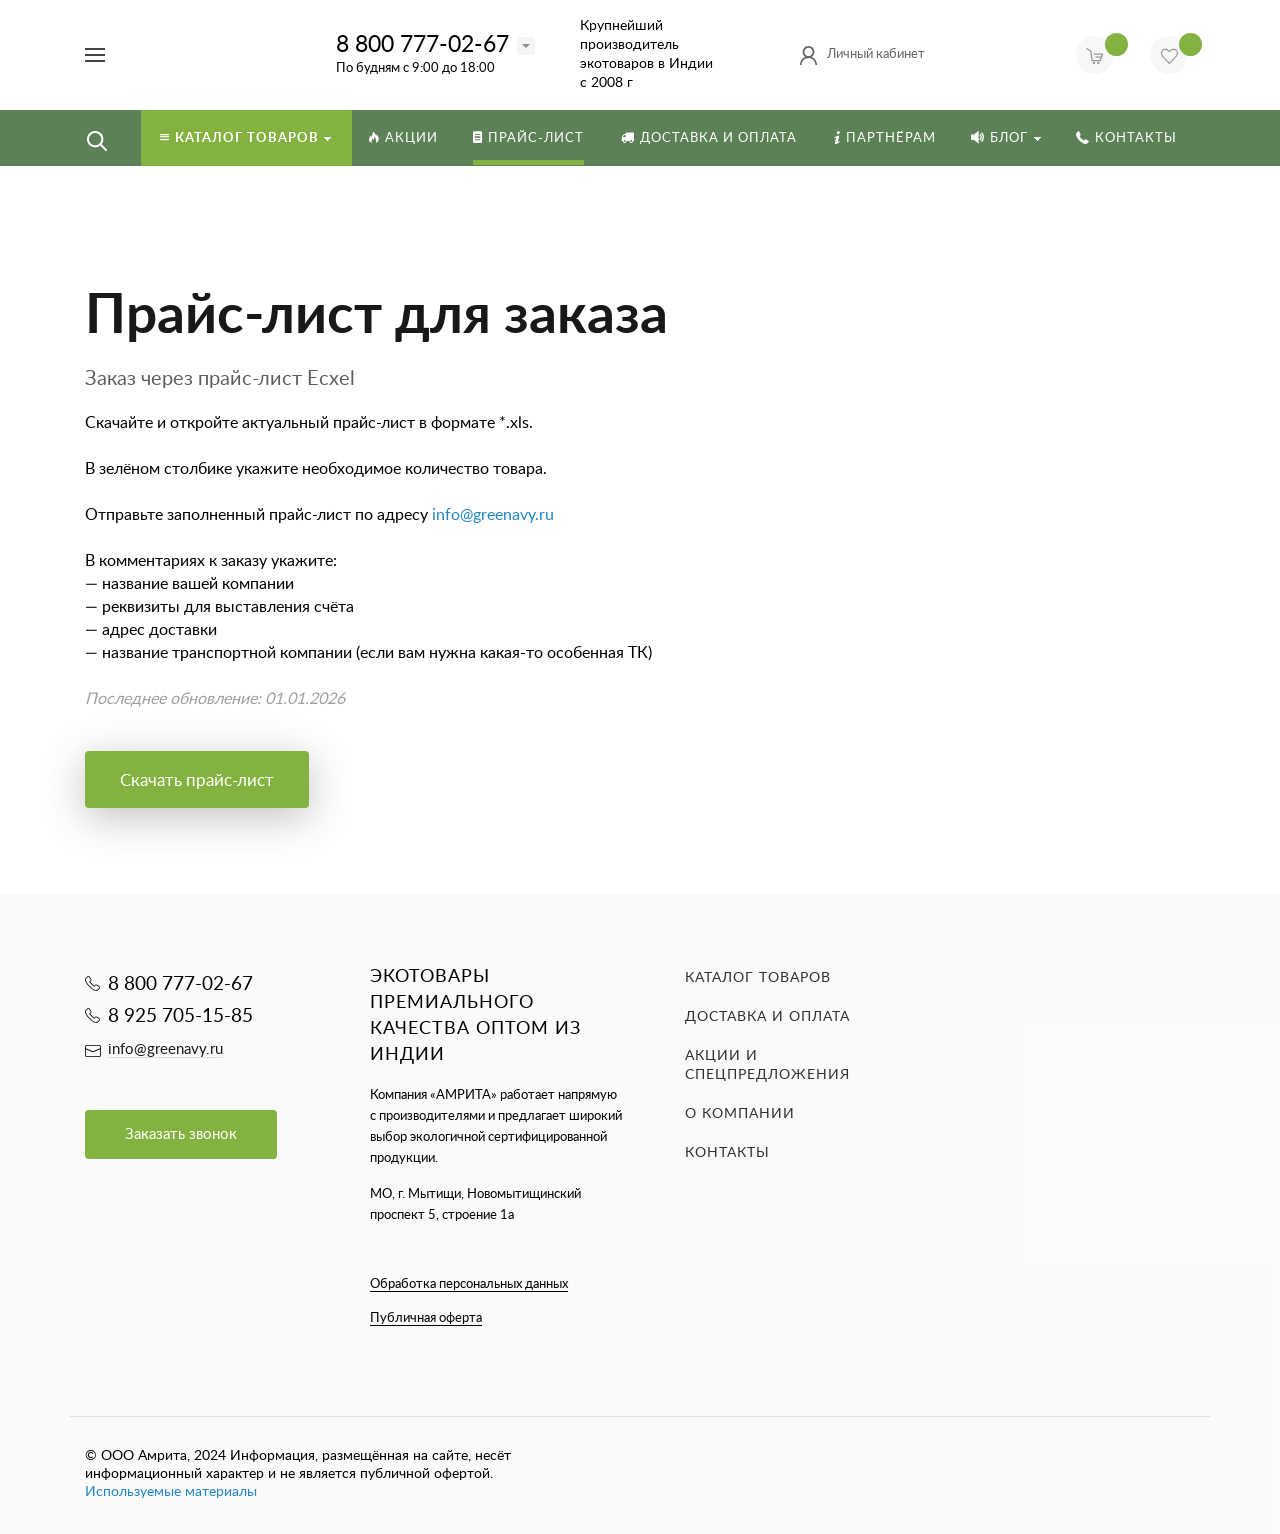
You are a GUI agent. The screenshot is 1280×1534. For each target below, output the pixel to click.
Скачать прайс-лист (197, 780)
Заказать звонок (181, 1134)
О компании (740, 1114)
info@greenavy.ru (493, 515)
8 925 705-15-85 (180, 1016)
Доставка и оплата (767, 1017)
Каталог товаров (758, 978)
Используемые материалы (171, 1492)
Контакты (727, 1153)
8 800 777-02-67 (422, 44)
